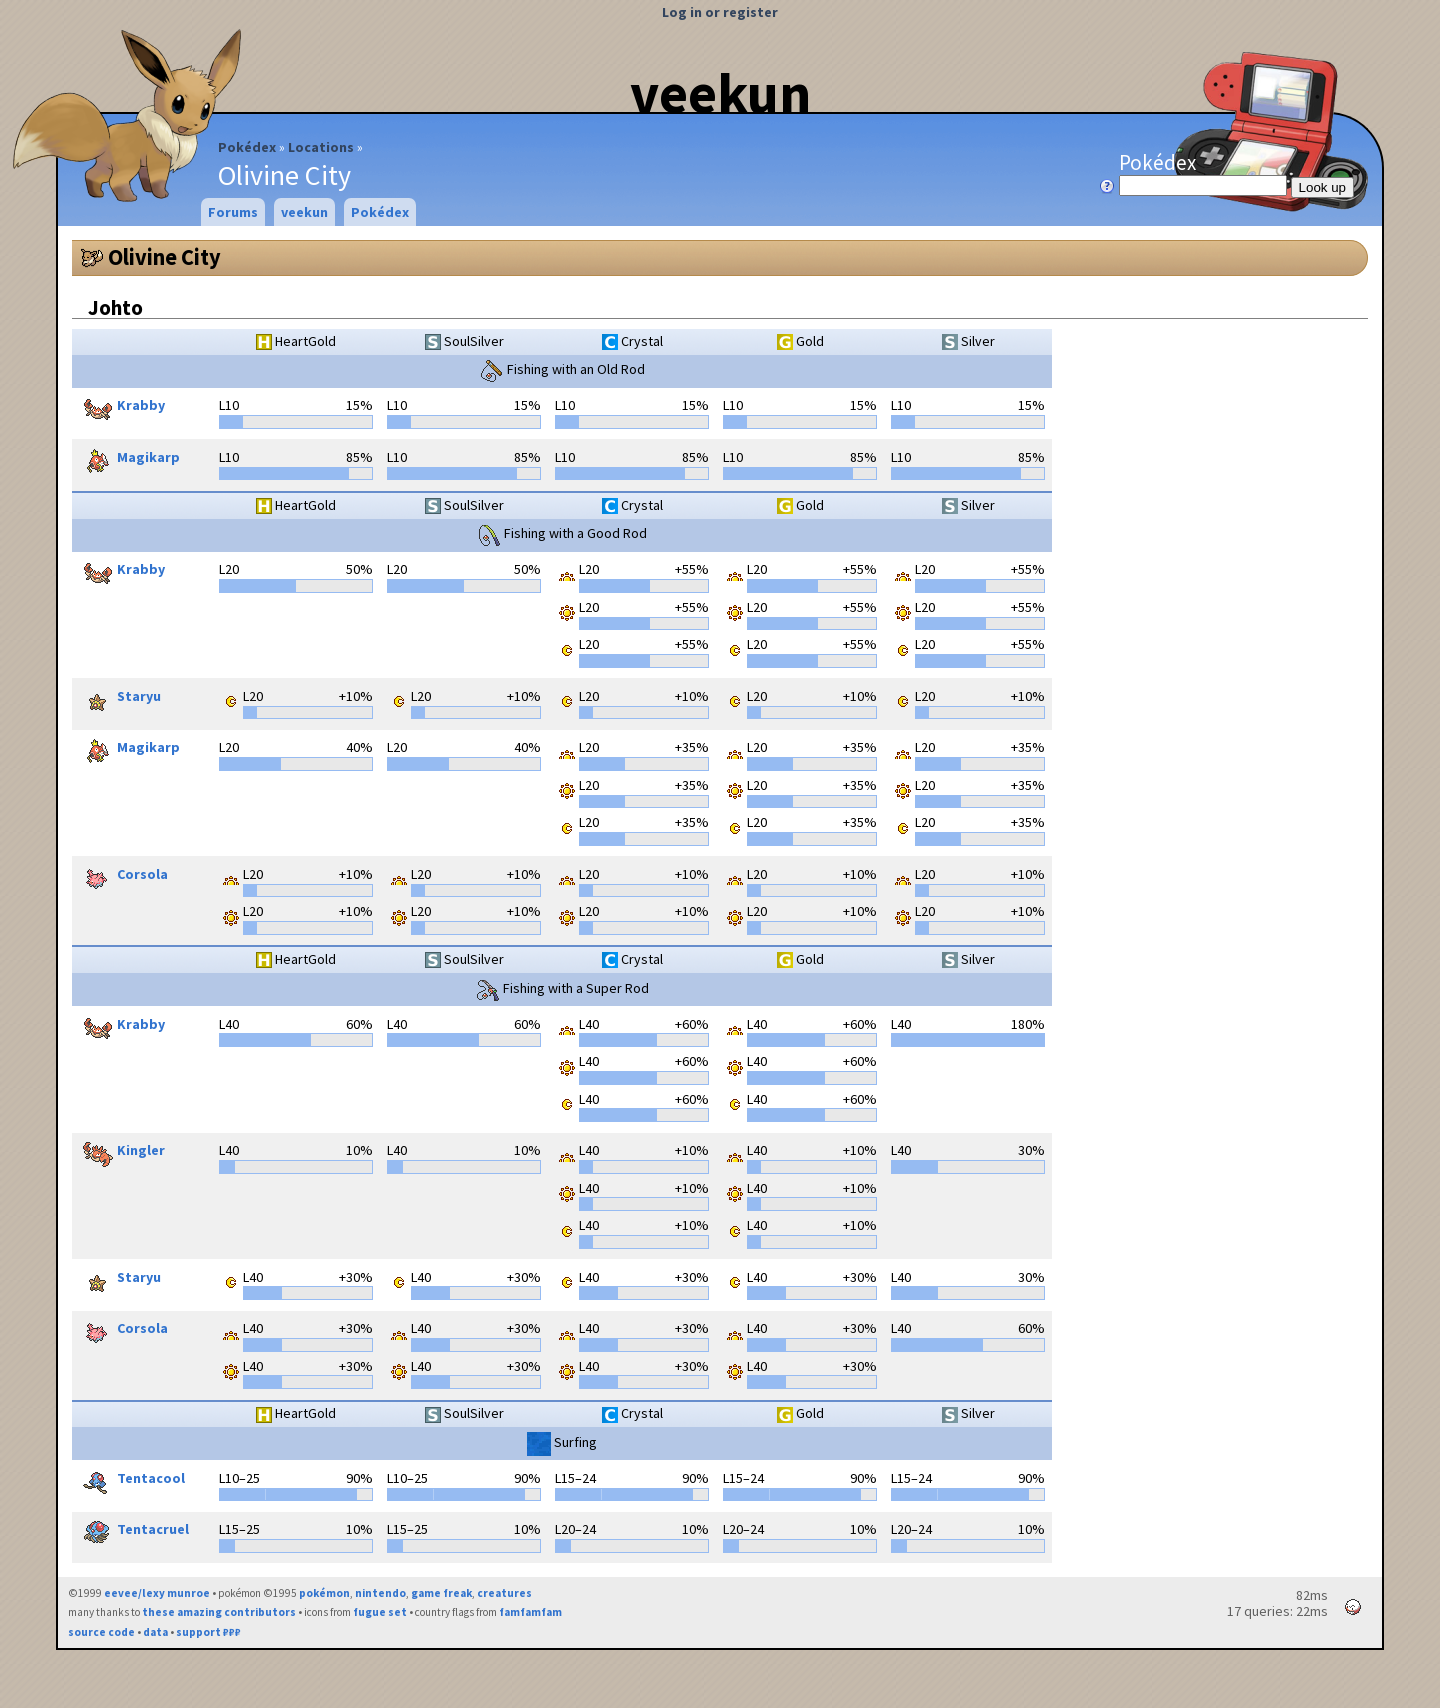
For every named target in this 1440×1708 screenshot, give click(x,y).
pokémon (324, 1593)
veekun (720, 93)
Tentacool (131, 1480)
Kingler (121, 1152)
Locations (321, 147)
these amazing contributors (219, 1612)
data (155, 1632)
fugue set (380, 1612)
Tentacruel (133, 1531)
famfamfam (530, 1612)
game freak (441, 1593)
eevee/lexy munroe (157, 1593)
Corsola (122, 876)
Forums (233, 212)
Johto (115, 307)
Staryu (119, 698)
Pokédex (247, 147)
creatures (504, 1593)
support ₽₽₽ (208, 1632)
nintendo (380, 1593)
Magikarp (128, 459)
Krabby (121, 407)
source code (101, 1632)
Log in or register (720, 12)
